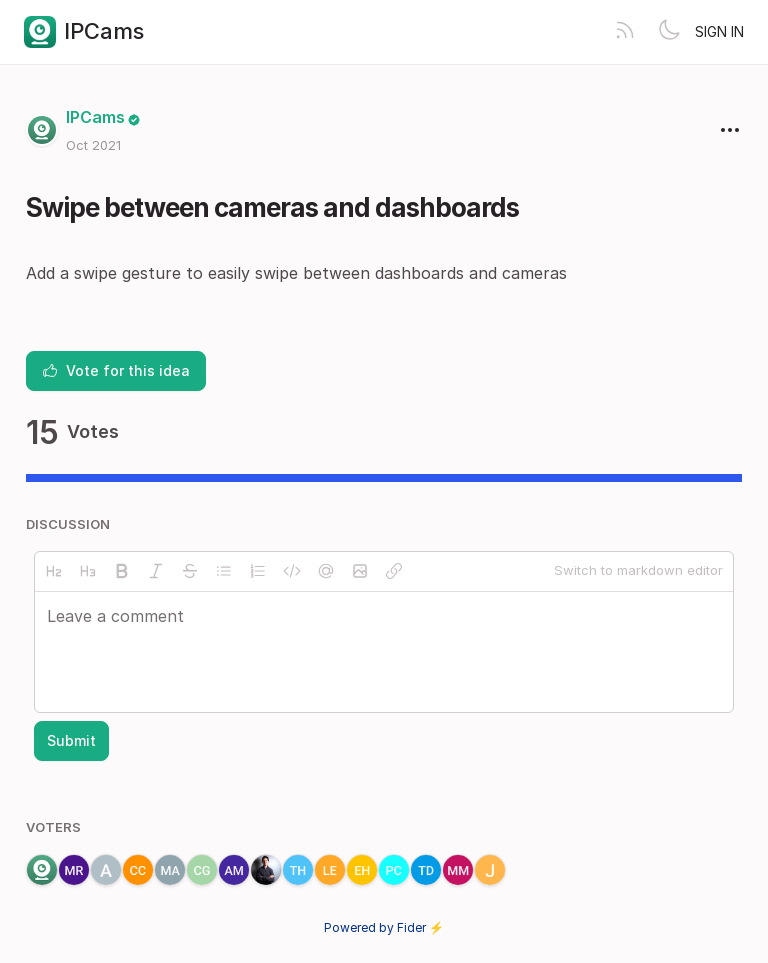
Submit (71, 740)
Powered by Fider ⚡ (384, 927)
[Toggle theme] (669, 32)
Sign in (719, 31)
